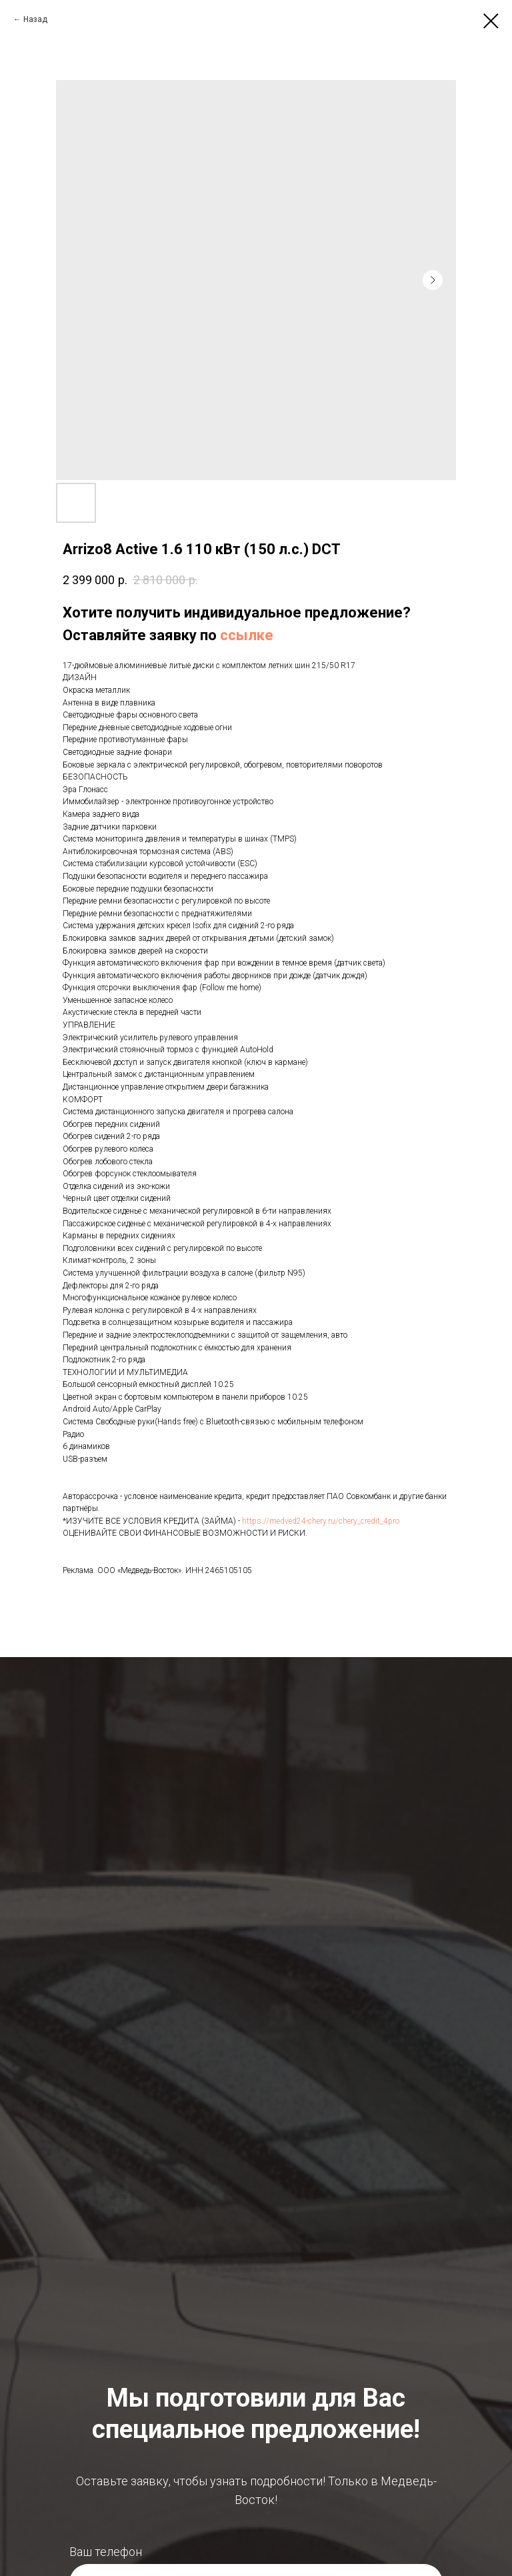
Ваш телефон (105, 2552)
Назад (35, 19)
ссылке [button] (246, 635)
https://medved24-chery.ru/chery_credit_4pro (320, 1521)
